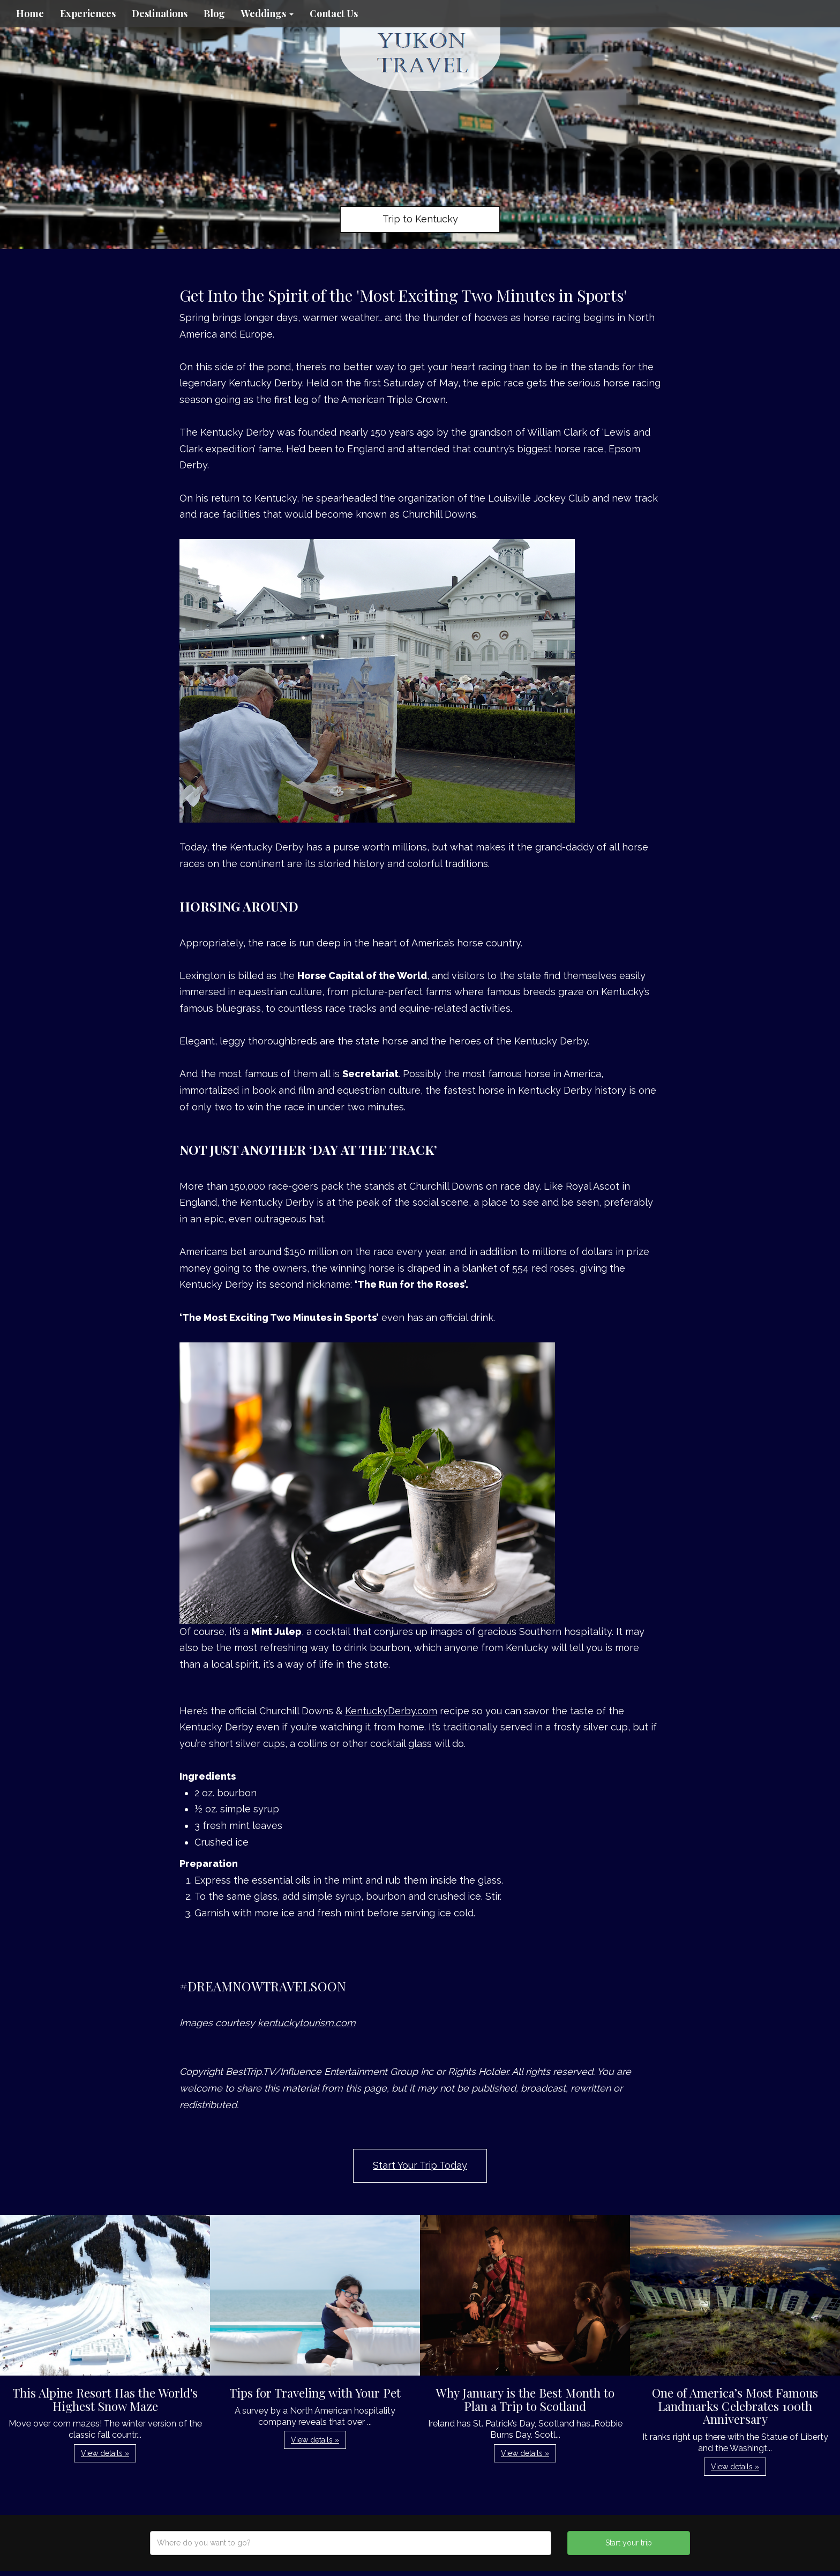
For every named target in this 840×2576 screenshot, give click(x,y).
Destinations (160, 13)
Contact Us (334, 13)
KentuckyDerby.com (391, 1710)
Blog (214, 13)
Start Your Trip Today (420, 2165)
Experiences (88, 13)
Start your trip (628, 2542)
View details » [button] (105, 2453)
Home (30, 13)
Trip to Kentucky (420, 219)
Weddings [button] (267, 13)
